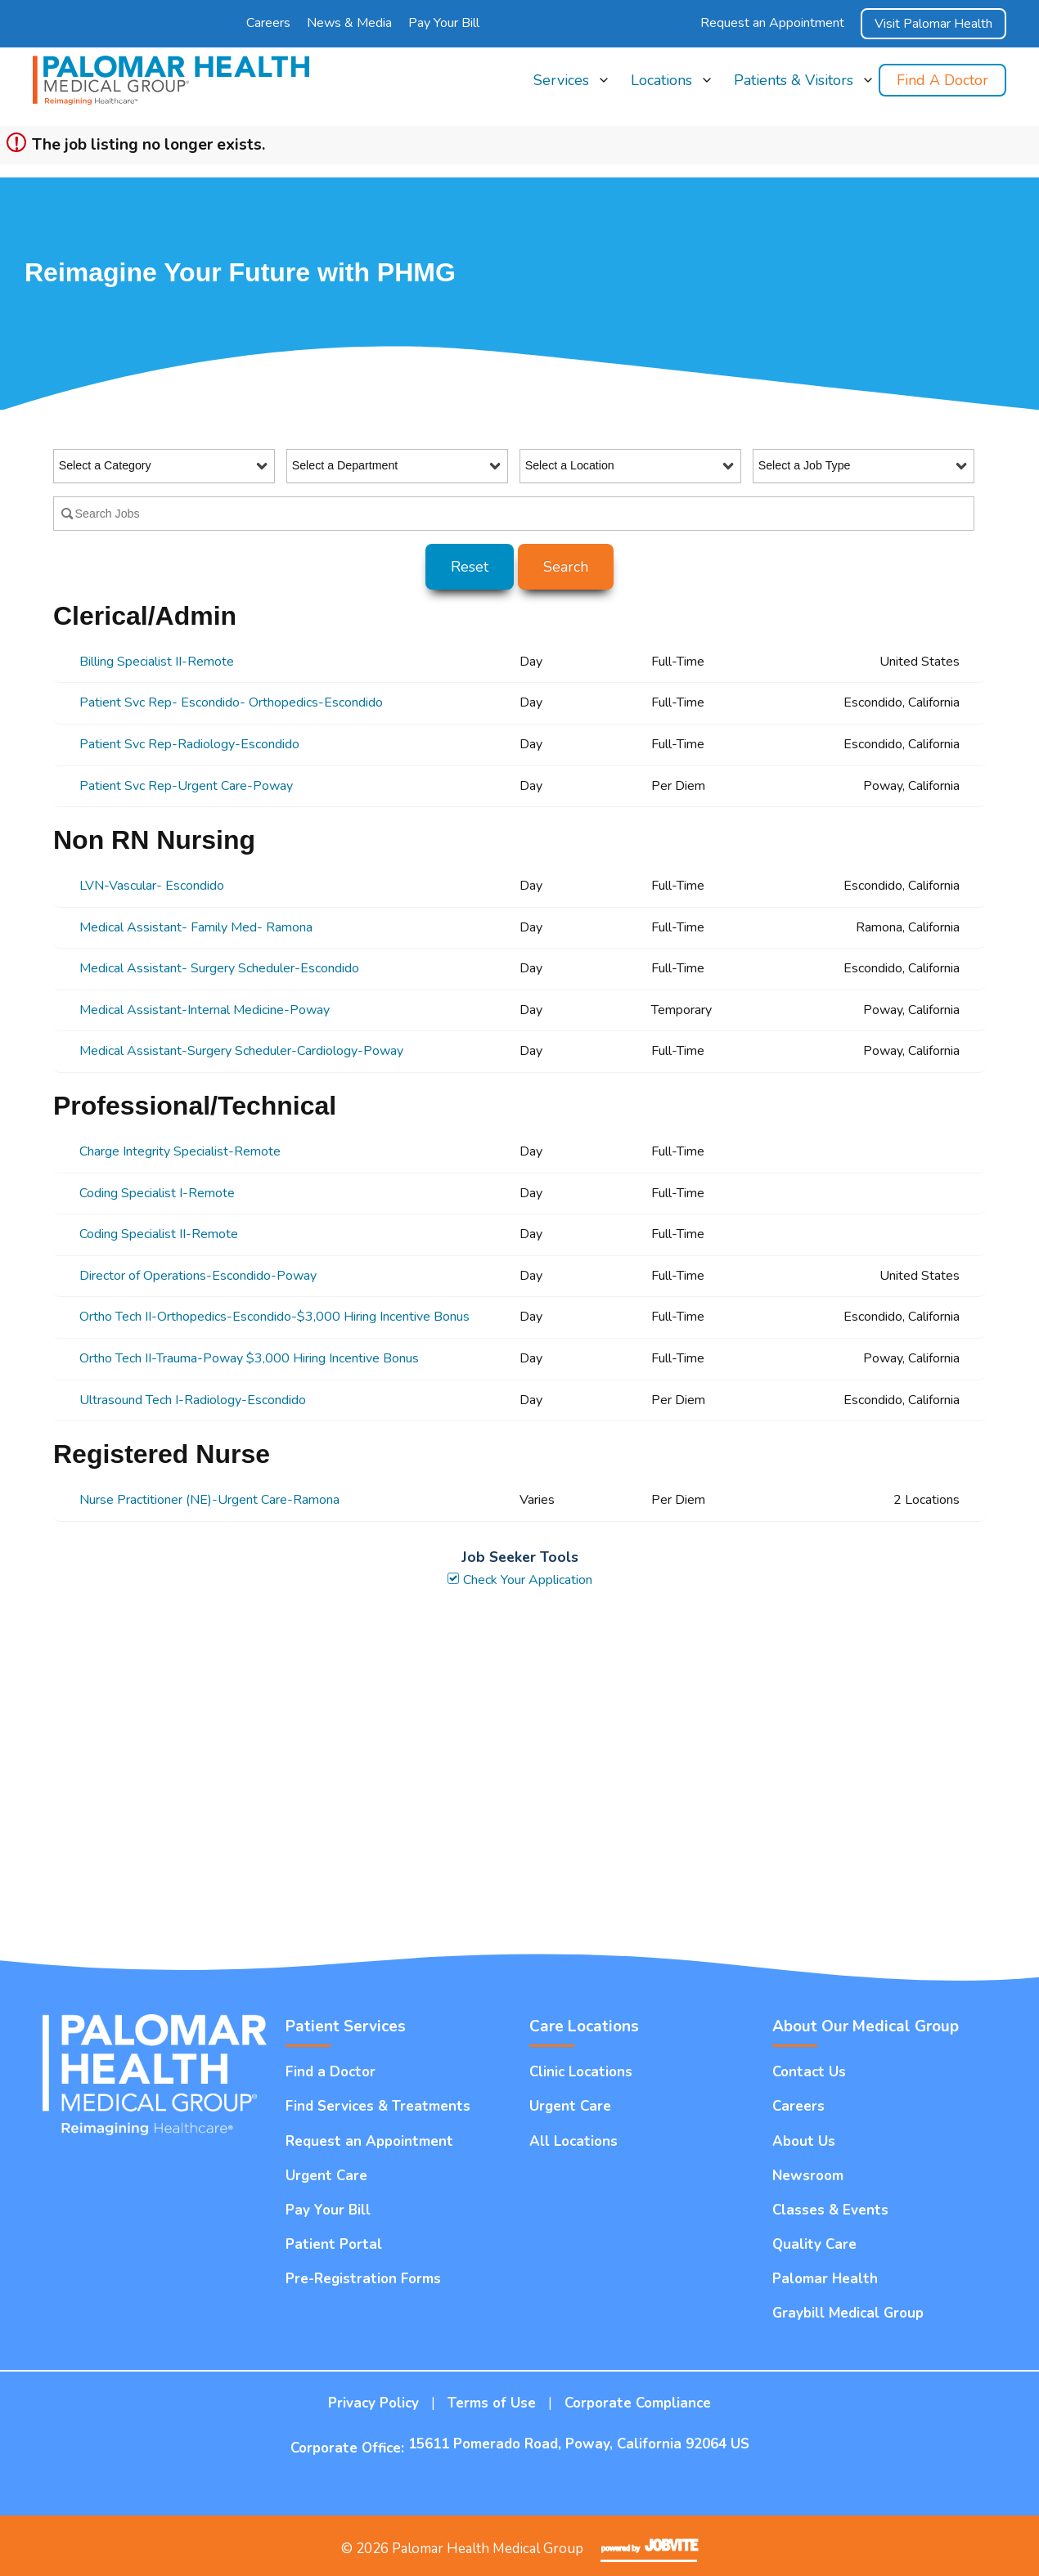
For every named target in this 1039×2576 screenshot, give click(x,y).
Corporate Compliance (637, 2403)
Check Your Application (519, 1580)
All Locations (573, 2141)
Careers (268, 23)
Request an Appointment (772, 23)
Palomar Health (825, 2278)
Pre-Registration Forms (363, 2278)
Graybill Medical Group (848, 2313)
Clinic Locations (580, 2071)
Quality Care (814, 2244)
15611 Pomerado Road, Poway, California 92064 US (578, 2444)
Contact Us (809, 2071)
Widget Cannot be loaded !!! (519, 1773)
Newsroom (807, 2175)
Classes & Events (830, 2210)
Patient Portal (334, 2244)
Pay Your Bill (443, 23)
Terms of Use (492, 2403)
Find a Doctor (942, 80)
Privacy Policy (373, 2403)
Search (565, 567)
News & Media (349, 23)
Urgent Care (326, 2175)
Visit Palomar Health (933, 24)
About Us (803, 2141)
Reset (469, 567)
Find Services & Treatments (378, 2106)
